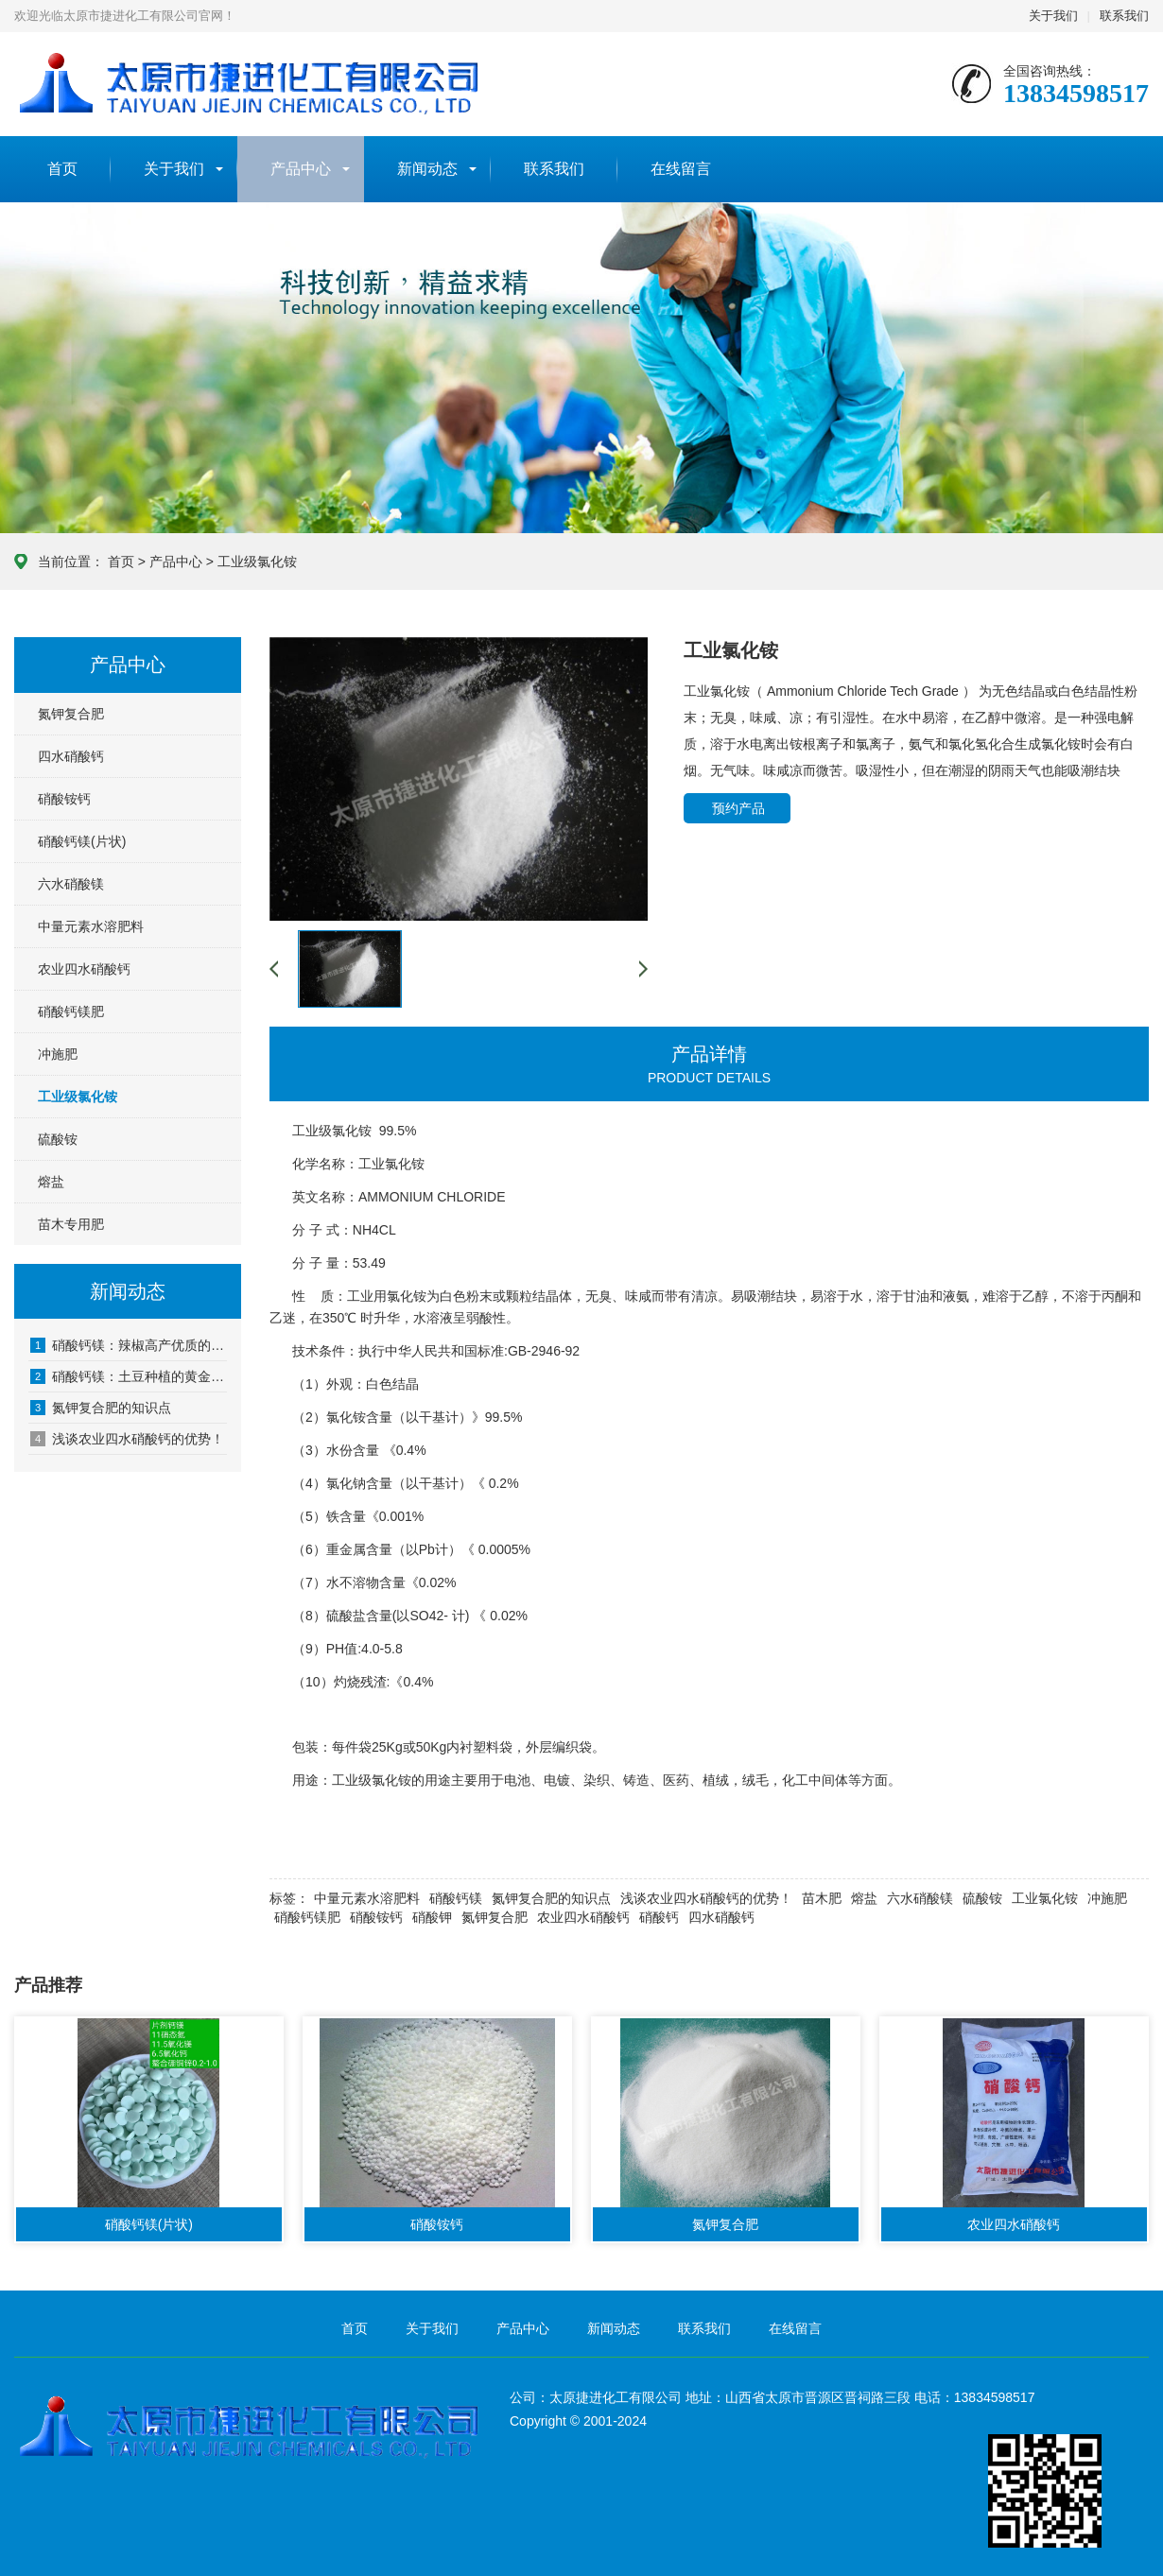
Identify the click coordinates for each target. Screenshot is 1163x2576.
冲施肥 (58, 1054)
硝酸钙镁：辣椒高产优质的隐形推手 (128, 1345)
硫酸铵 (58, 1139)
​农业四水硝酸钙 (583, 1917)
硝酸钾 (432, 1917)
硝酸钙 (659, 1917)
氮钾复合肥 (71, 713)
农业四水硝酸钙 (84, 969)
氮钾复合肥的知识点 (100, 1407)
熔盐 (51, 1181)
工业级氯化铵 (257, 561)
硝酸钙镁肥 (71, 1011)
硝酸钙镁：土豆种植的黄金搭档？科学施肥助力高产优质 (128, 1376)
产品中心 (300, 169)
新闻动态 (427, 169)
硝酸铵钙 (64, 798)
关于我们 (1053, 16)
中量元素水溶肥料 (91, 926)
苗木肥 (822, 1898)
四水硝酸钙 (71, 756)
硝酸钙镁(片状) (82, 841)
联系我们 (1124, 16)
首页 (62, 169)
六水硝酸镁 (71, 883)
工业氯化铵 (1045, 1898)
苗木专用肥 (71, 1224)
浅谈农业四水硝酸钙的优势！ (127, 1438)
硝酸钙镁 (455, 1898)
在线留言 (681, 169)
